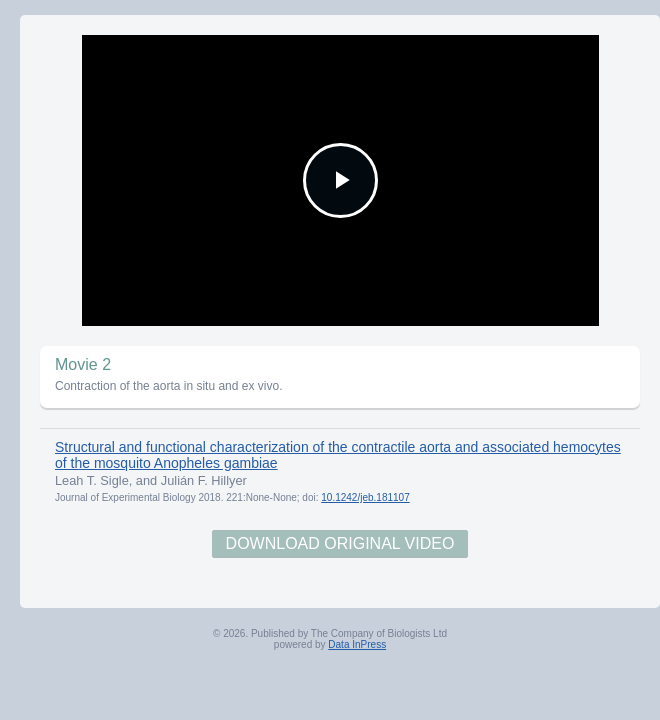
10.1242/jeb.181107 (365, 497)
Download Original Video (340, 543)
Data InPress (357, 644)
